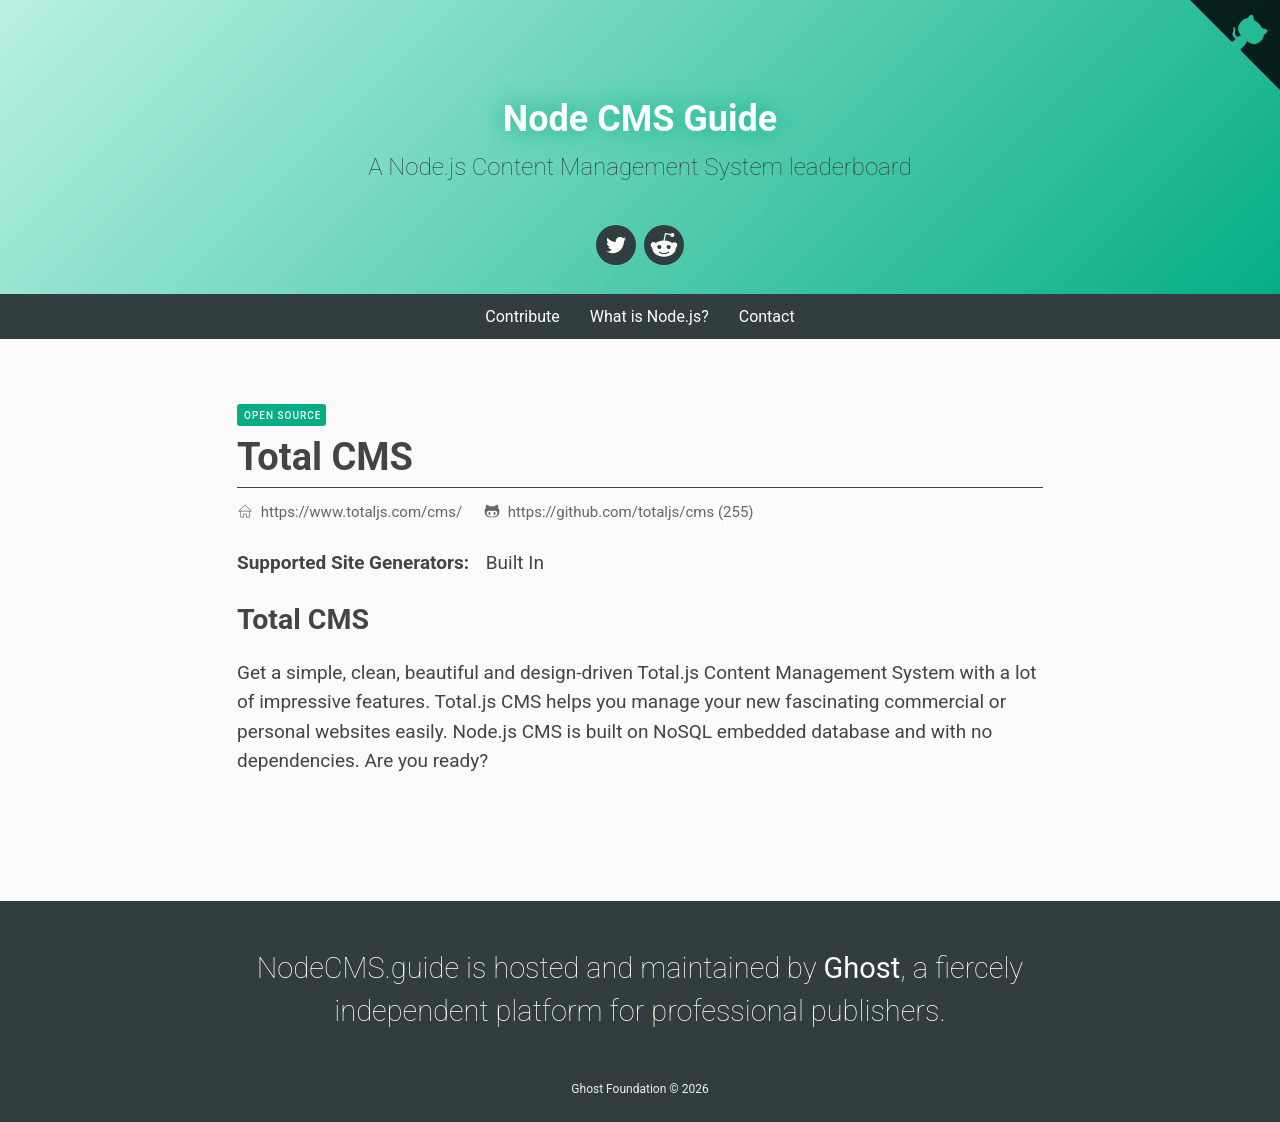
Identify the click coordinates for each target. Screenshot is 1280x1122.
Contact (767, 316)
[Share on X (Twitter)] (616, 245)
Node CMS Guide (640, 119)
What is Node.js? (649, 316)
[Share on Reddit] (664, 245)
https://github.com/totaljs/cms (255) (619, 512)
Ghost (862, 968)
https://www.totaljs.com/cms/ (349, 512)
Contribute (522, 316)
